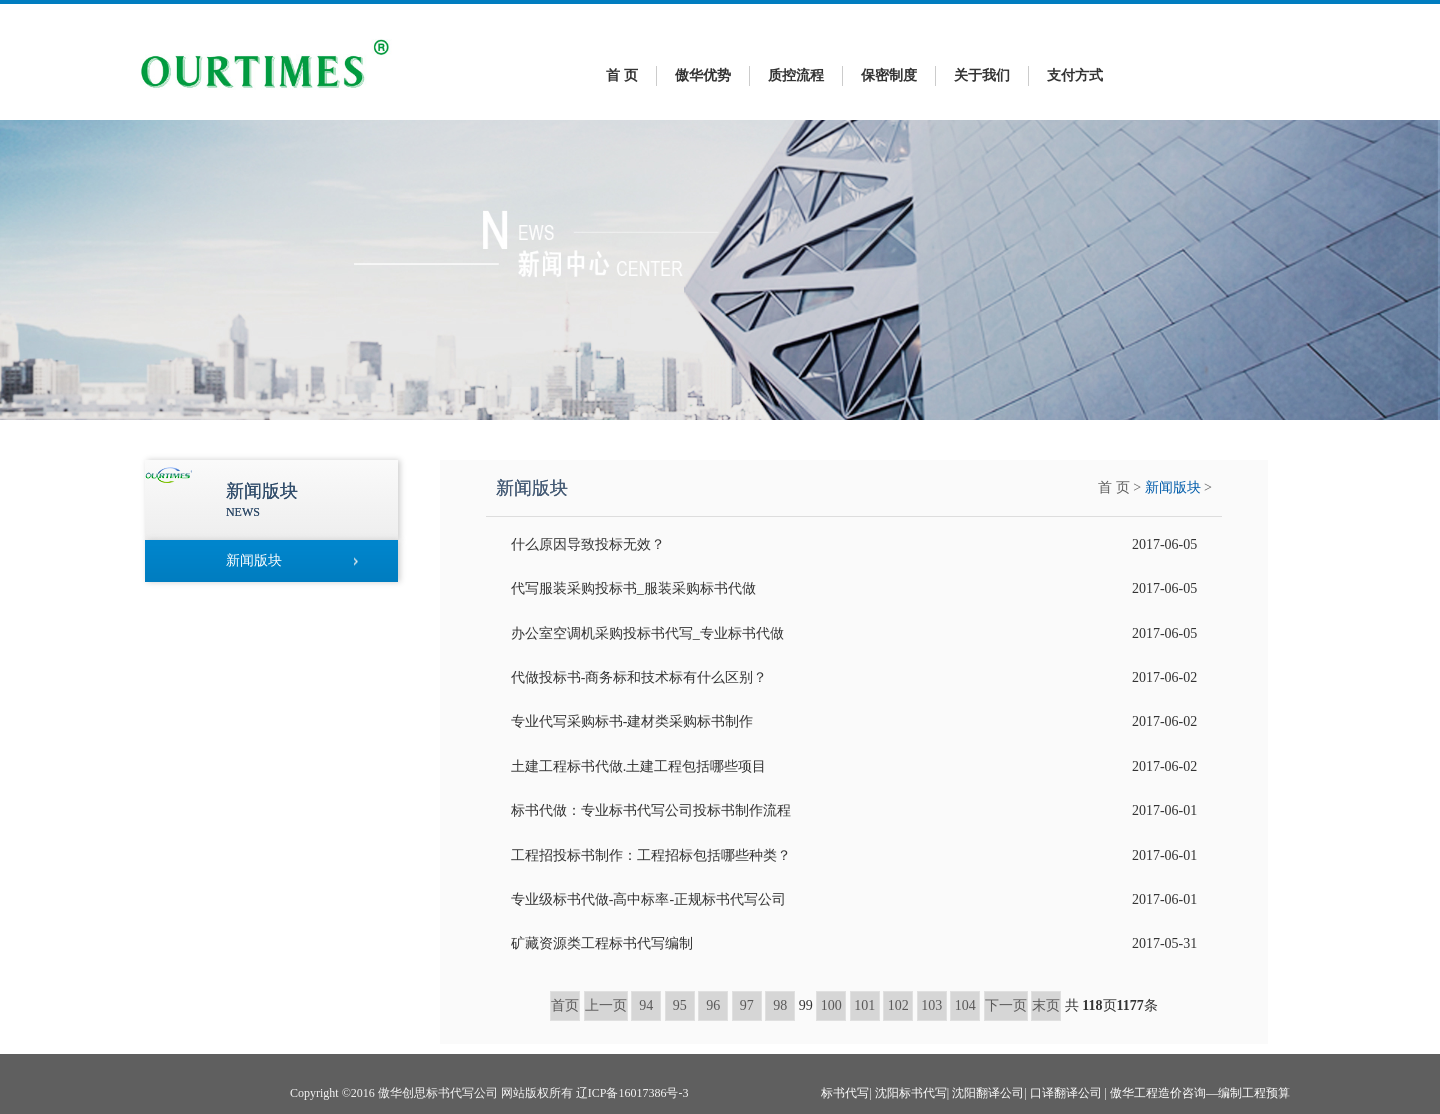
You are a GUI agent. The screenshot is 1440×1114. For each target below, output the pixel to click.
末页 (1046, 1005)
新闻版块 (1173, 487)
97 (747, 1005)
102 (898, 1005)
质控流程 (796, 75)
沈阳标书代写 (911, 1093)
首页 (565, 1005)
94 (646, 1005)
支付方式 (1075, 75)
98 (780, 1005)
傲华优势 (703, 75)
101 (864, 1005)
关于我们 (982, 75)
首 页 (622, 75)
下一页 (1006, 1005)
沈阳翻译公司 (988, 1093)
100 (831, 1005)
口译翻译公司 (1066, 1093)
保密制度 (889, 75)
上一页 (606, 1005)
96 (713, 1005)
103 (931, 1005)
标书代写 (845, 1093)
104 (965, 1005)
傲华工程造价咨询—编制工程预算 (1200, 1093)
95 (680, 1005)
